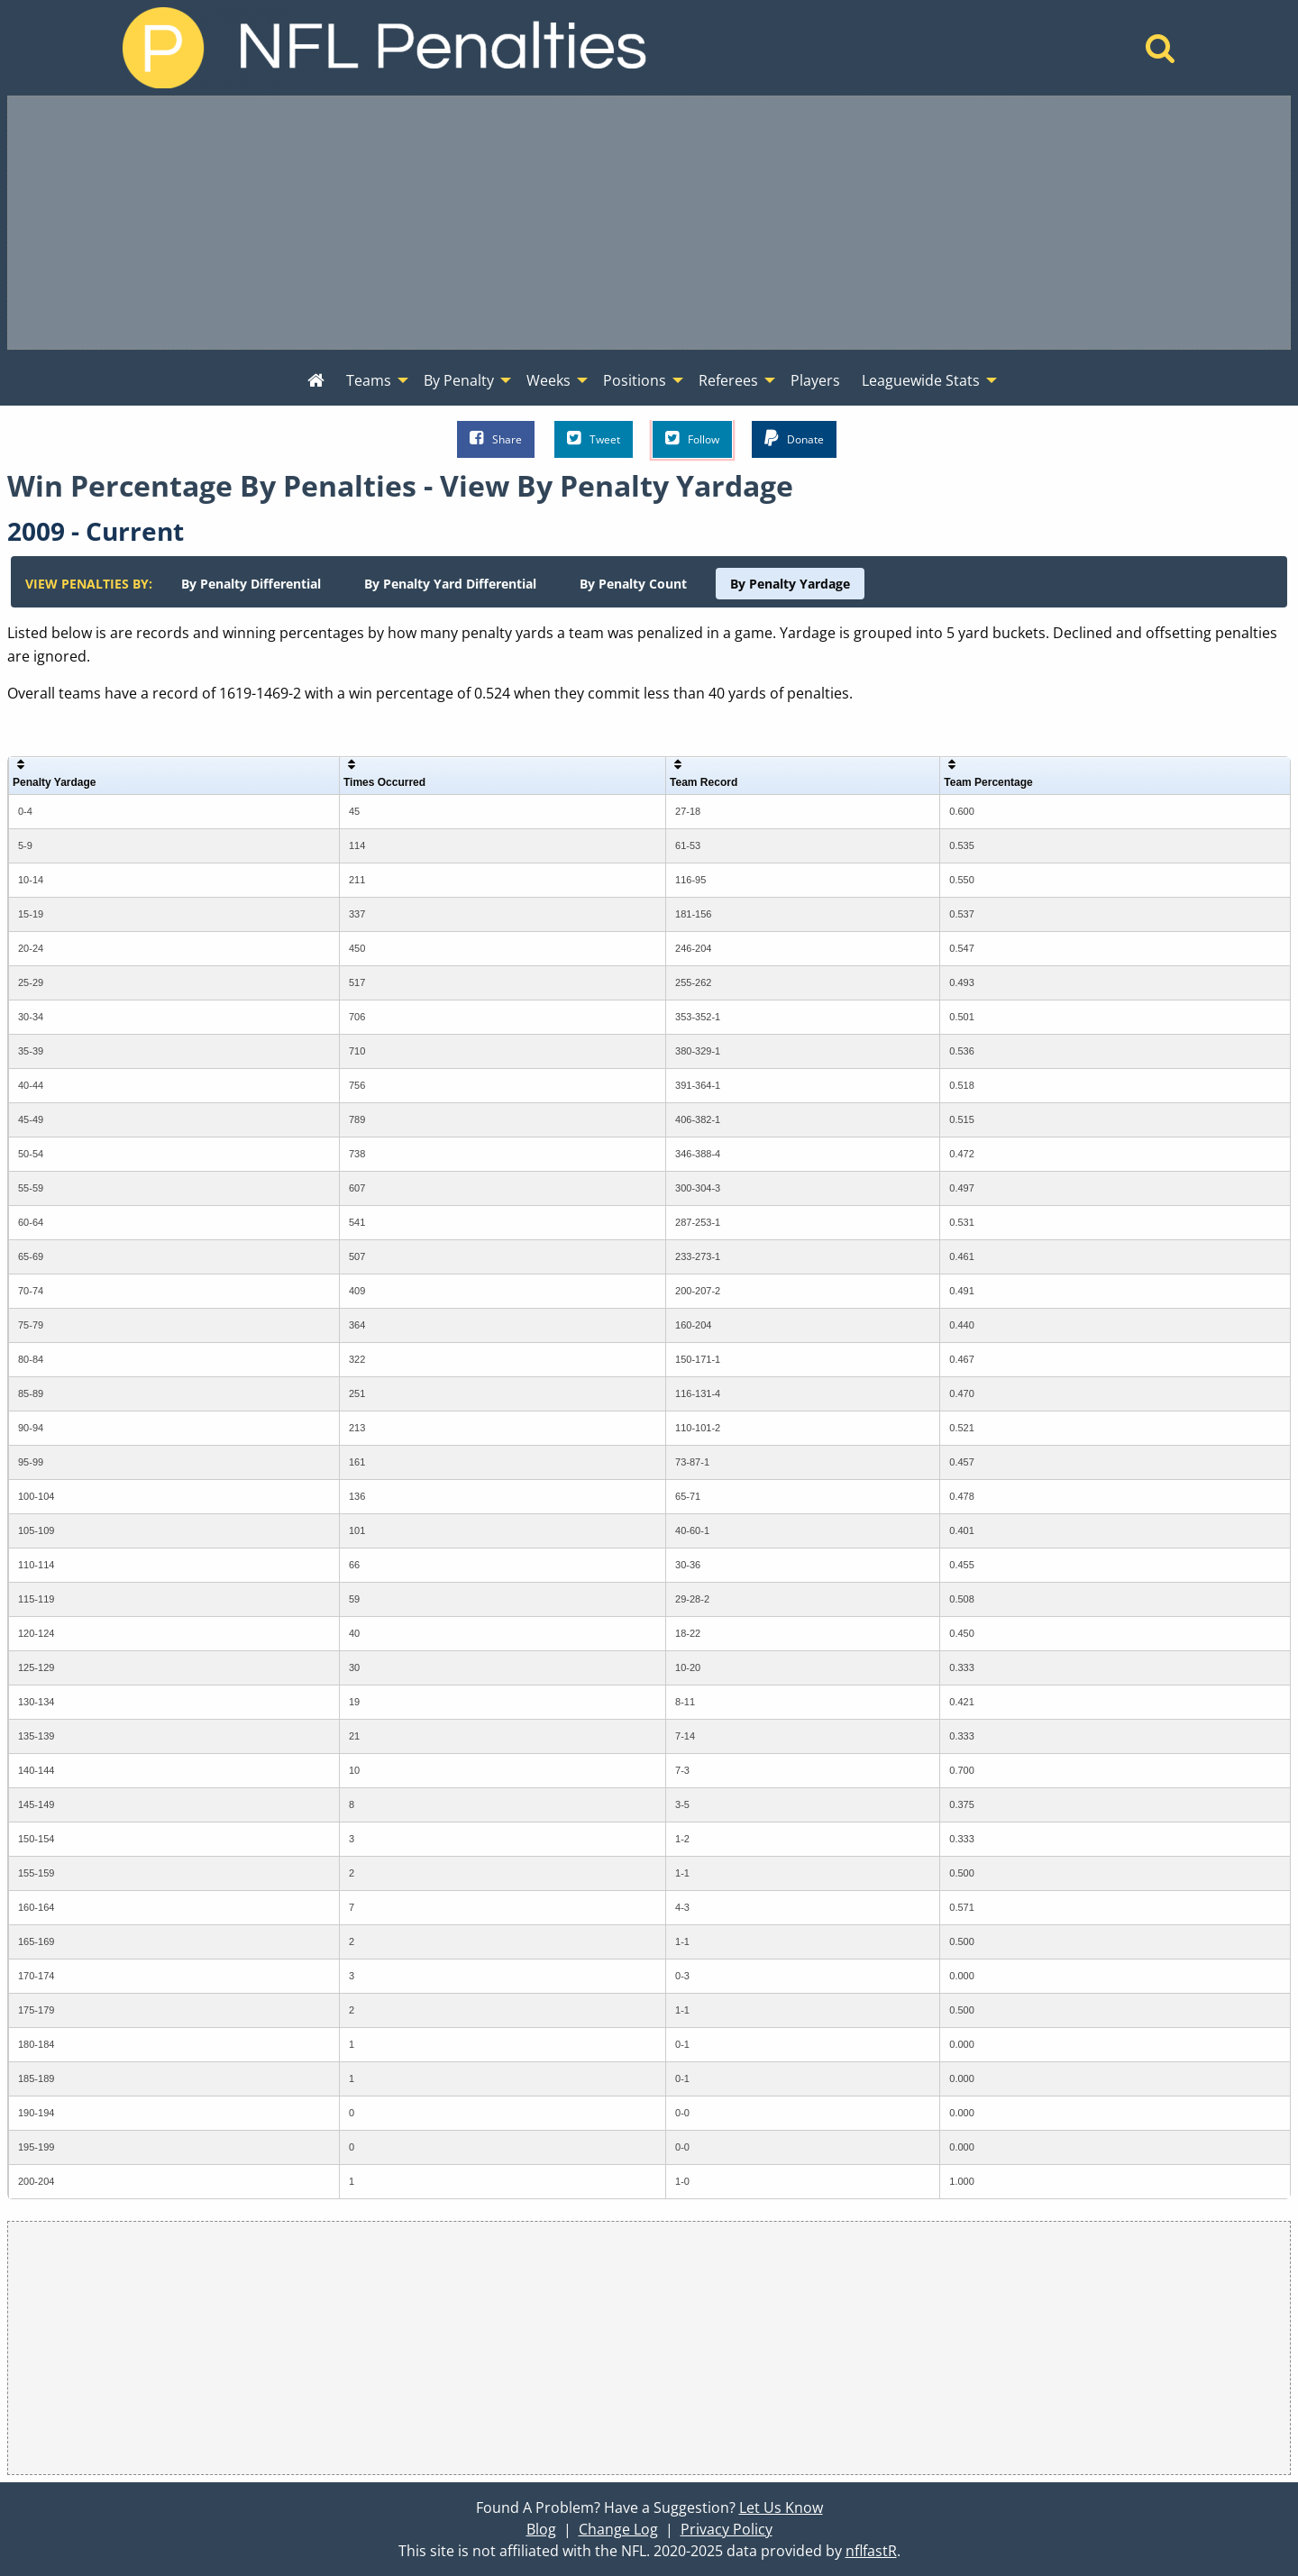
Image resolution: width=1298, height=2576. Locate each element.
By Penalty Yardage (790, 583)
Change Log (618, 2529)
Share (496, 438)
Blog (541, 2529)
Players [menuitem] (815, 380)
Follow (692, 438)
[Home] (1160, 53)
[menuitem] (316, 381)
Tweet (593, 438)
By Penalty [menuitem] (459, 380)
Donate (794, 438)
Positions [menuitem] (634, 380)
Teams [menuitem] (368, 380)
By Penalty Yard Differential (450, 583)
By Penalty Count (633, 583)
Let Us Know (781, 2507)
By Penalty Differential (251, 583)
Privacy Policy (726, 2529)
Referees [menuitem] (728, 380)
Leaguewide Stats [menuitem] (921, 380)
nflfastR (871, 2551)
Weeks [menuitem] (548, 380)
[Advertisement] (649, 222)
